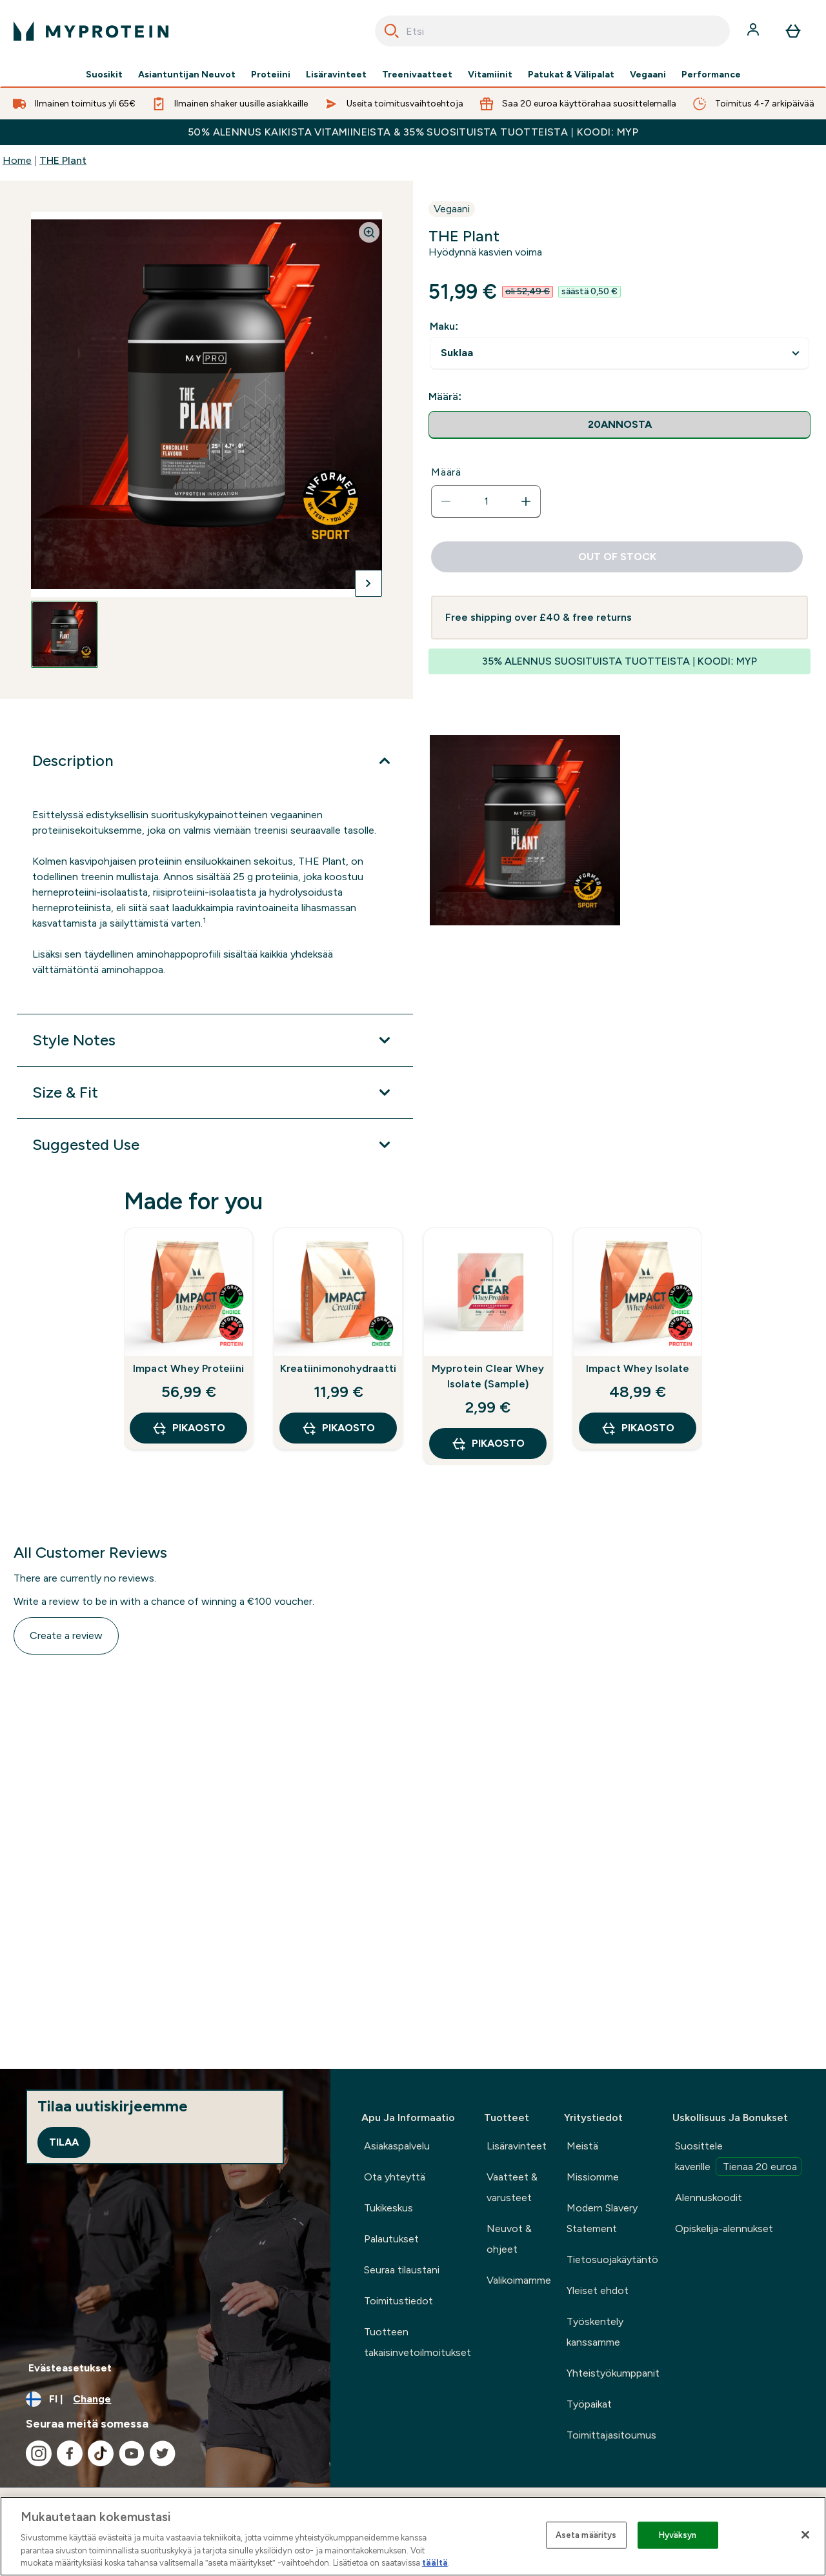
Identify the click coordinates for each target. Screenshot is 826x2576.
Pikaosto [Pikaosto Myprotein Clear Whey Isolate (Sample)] (488, 1443)
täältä (435, 2563)
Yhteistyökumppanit (613, 2373)
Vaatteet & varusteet (512, 2187)
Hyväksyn (678, 2535)
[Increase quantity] (526, 501)
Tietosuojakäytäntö (612, 2259)
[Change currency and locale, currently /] (165, 2399)
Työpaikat (589, 2404)
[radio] (619, 425)
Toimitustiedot (398, 2301)
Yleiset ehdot (598, 2290)
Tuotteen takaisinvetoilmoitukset (417, 2342)
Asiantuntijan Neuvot (187, 74)
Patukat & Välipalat (571, 74)
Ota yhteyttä (394, 2177)
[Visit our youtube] (132, 2453)
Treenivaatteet (417, 74)
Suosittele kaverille (738, 2158)
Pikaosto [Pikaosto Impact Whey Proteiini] (188, 1428)
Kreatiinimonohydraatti (338, 1368)
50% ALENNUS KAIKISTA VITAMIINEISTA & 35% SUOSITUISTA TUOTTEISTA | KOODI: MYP (413, 132)
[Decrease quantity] (446, 501)
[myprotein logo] (91, 31)
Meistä (582, 2146)
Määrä (446, 472)
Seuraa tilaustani (401, 2270)
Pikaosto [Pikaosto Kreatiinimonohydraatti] (338, 1428)
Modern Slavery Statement (602, 2218)
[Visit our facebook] (70, 2453)
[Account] (754, 31)
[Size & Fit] (215, 1092)
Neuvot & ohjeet (509, 2238)
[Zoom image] (369, 232)
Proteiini (270, 74)
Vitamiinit (490, 74)
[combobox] (552, 30)
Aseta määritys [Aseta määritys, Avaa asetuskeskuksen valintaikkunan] (586, 2535)
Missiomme (593, 2177)
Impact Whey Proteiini (188, 1368)
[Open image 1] (64, 634)
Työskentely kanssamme (595, 2331)
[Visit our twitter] (163, 2453)
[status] (486, 501)
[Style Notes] (215, 1040)
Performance (711, 74)
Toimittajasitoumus (611, 2435)
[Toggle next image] (368, 583)
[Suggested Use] (215, 1145)
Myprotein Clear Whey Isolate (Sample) (488, 1376)
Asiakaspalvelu (397, 2146)
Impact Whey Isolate (638, 1368)
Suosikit (104, 74)
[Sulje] (805, 2535)
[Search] (392, 30)
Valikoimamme (519, 2280)
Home (17, 160)
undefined (619, 353)
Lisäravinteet (336, 74)
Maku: (444, 326)
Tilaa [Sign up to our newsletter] (64, 2142)
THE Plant (62, 160)
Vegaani (648, 74)
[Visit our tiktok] (101, 2453)
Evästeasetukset (70, 2368)
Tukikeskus (388, 2208)
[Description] (215, 761)
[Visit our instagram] (39, 2453)
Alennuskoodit (708, 2197)
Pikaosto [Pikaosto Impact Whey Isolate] (637, 1428)
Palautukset (391, 2239)
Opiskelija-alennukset (724, 2228)
